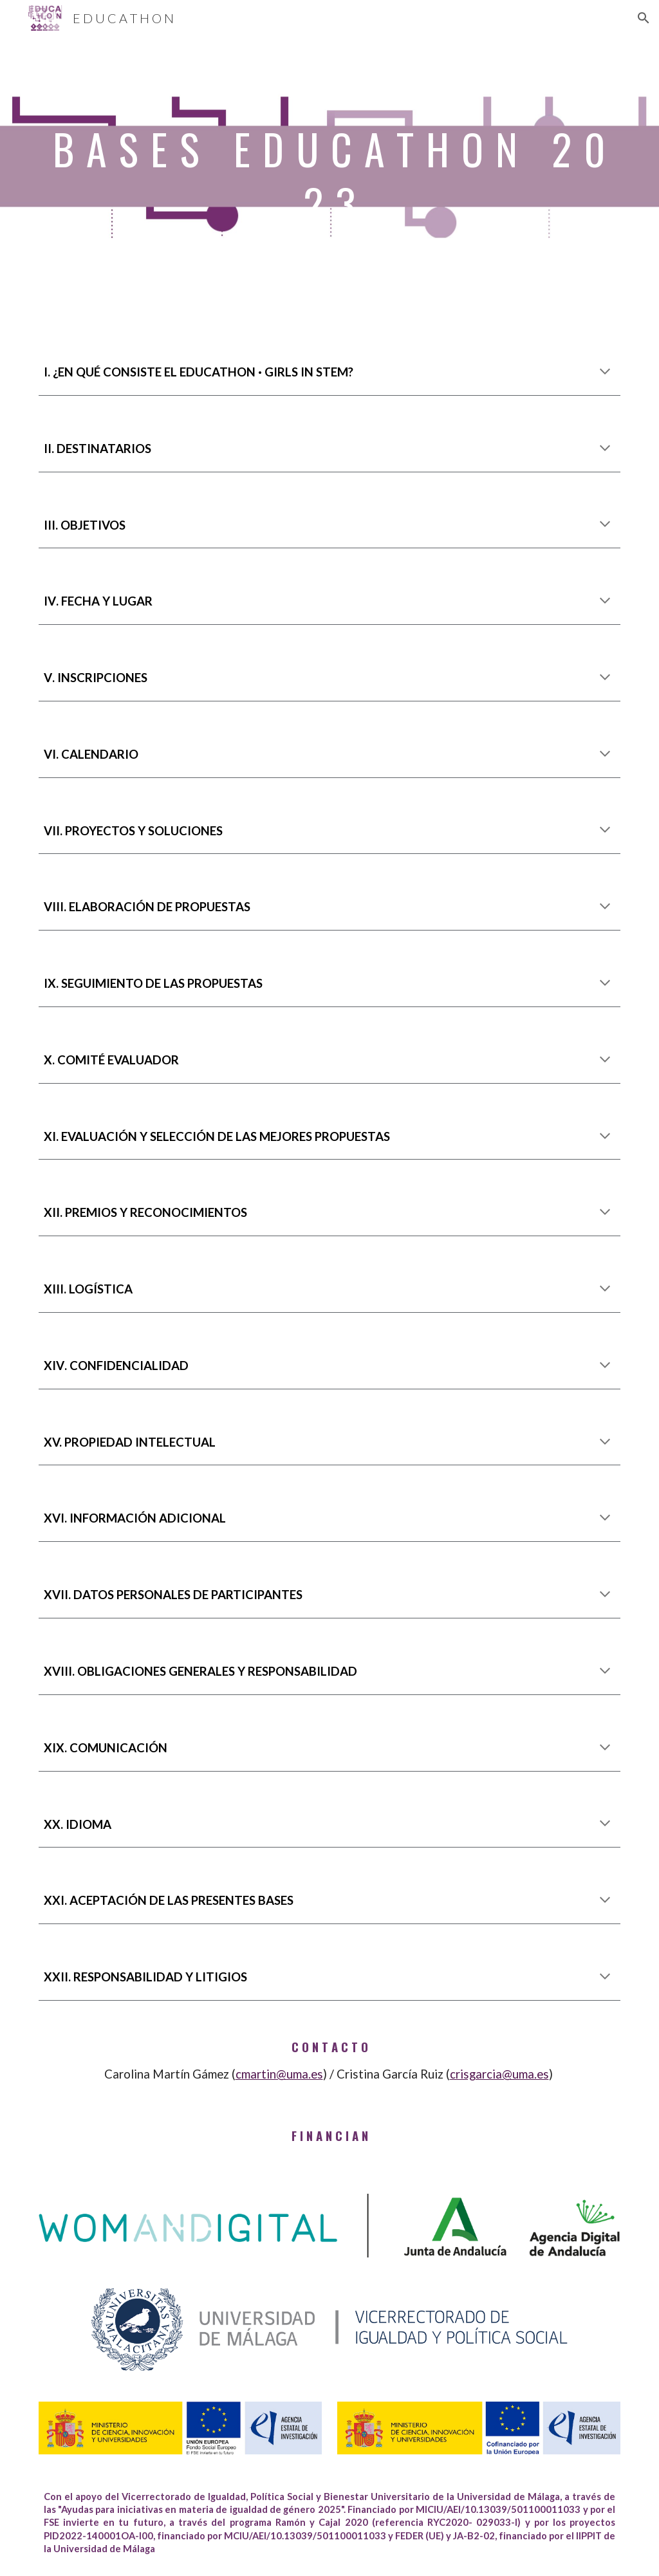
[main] (330, 185)
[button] (643, 18)
